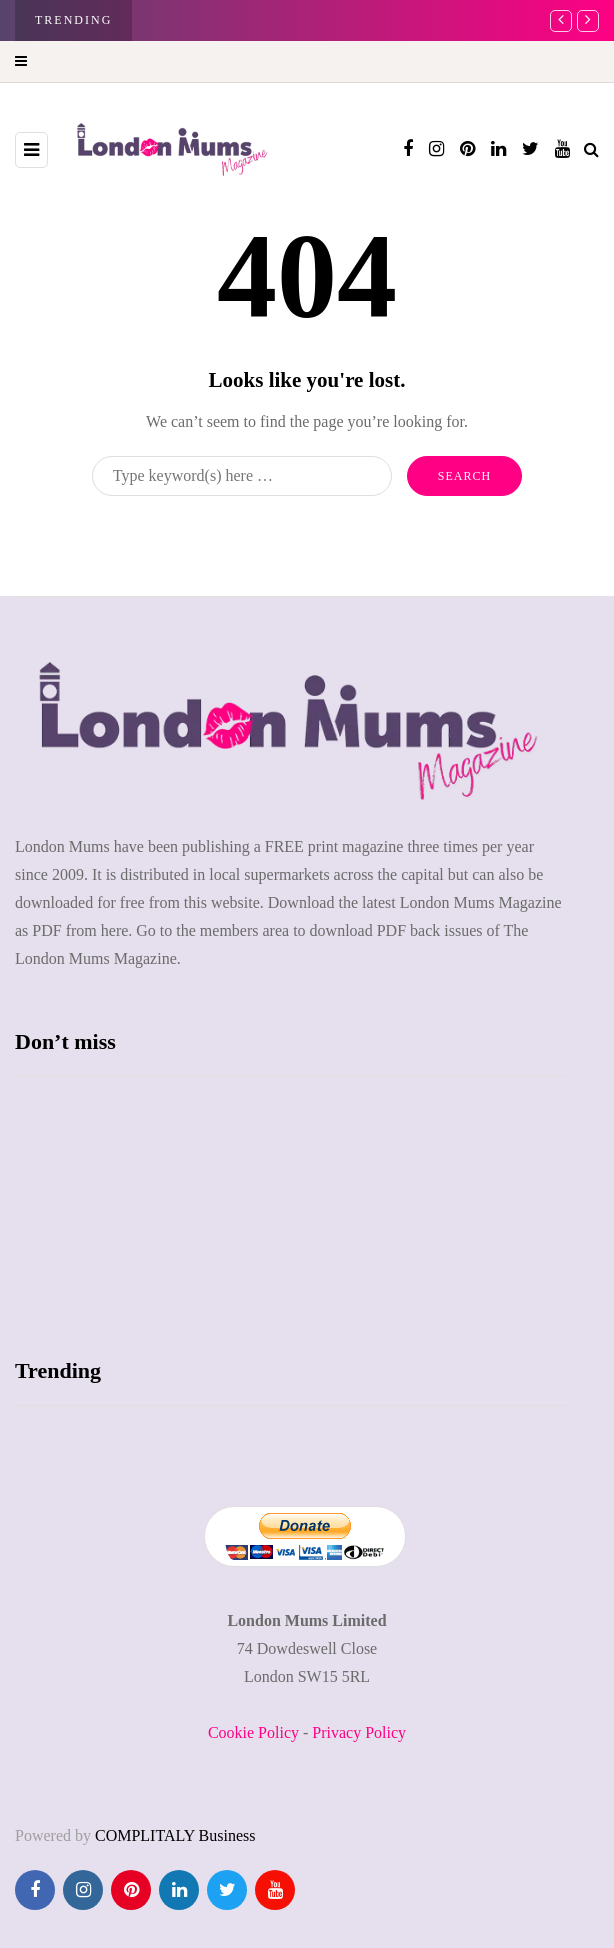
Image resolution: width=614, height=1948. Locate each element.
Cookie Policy (253, 1732)
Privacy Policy (359, 1732)
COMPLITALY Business (175, 1835)
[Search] (242, 476)
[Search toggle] (591, 149)
